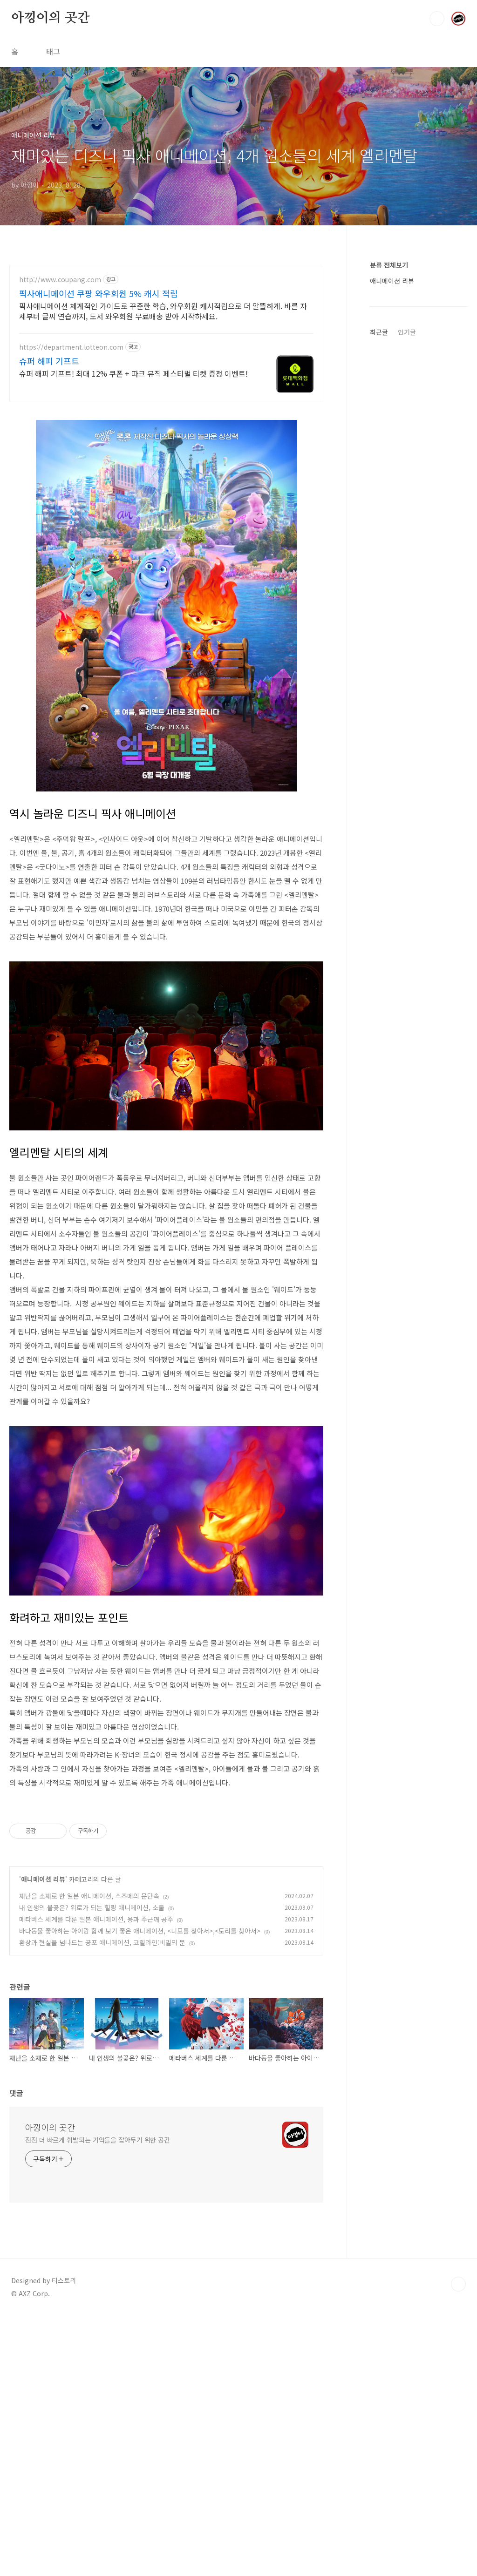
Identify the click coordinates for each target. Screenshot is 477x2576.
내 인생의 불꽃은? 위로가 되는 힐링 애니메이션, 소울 (91, 2037)
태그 (53, 51)
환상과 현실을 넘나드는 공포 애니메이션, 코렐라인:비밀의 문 (102, 2072)
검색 (437, 19)
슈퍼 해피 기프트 (49, 360)
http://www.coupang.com (60, 280)
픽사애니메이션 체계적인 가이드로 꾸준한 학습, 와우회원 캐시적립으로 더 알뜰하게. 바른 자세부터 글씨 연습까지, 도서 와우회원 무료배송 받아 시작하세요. (163, 310)
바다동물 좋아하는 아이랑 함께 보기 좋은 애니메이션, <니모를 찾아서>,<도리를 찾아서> (139, 2061)
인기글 (407, 332)
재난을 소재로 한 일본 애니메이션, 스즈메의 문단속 (89, 2026)
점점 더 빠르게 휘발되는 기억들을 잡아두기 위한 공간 (97, 2270)
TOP (458, 2414)
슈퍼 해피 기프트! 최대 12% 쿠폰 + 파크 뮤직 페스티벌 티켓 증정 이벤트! (133, 373)
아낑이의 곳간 (50, 18)
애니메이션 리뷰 (43, 2009)
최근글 (379, 332)
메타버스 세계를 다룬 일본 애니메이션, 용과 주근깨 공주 (96, 2049)
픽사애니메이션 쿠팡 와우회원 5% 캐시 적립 (98, 293)
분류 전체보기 (389, 265)
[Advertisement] (166, 1864)
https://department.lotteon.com (71, 347)
